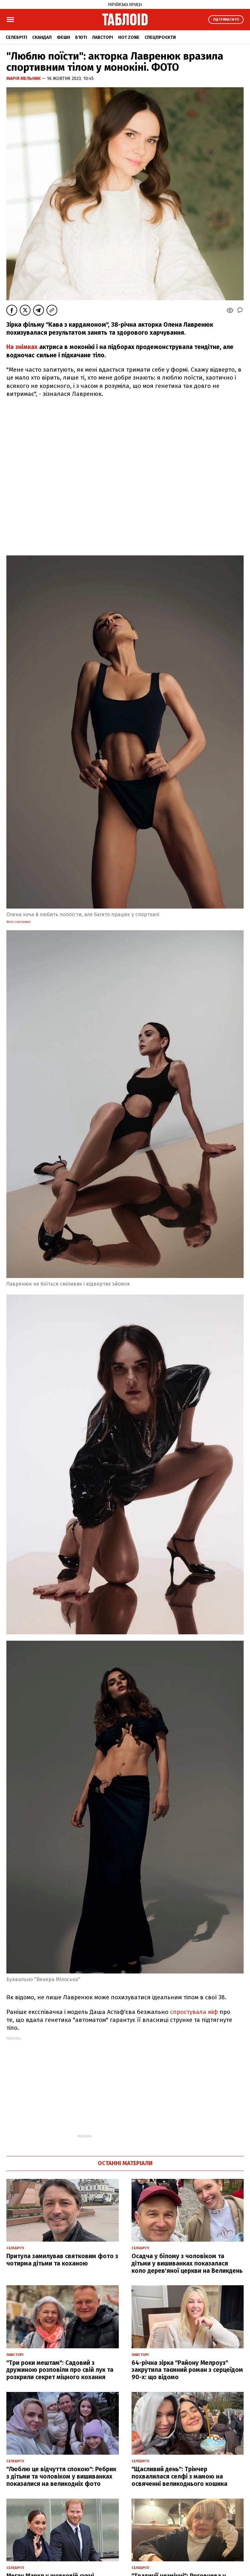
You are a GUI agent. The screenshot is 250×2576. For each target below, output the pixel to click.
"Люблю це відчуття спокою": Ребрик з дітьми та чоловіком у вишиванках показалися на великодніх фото (61, 2476)
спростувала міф (194, 2012)
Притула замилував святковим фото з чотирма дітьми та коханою (62, 2259)
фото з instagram (18, 922)
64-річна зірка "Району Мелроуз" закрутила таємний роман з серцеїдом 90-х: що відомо (187, 2370)
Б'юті (81, 37)
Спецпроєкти (160, 37)
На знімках (22, 347)
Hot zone (128, 37)
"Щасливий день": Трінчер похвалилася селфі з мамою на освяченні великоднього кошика (179, 2476)
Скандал (42, 37)
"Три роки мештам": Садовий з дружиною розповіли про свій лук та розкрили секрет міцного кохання (59, 2370)
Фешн (63, 37)
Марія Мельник (24, 78)
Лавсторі (102, 37)
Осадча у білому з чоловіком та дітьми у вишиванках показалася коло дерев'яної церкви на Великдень (187, 2263)
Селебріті (16, 37)
